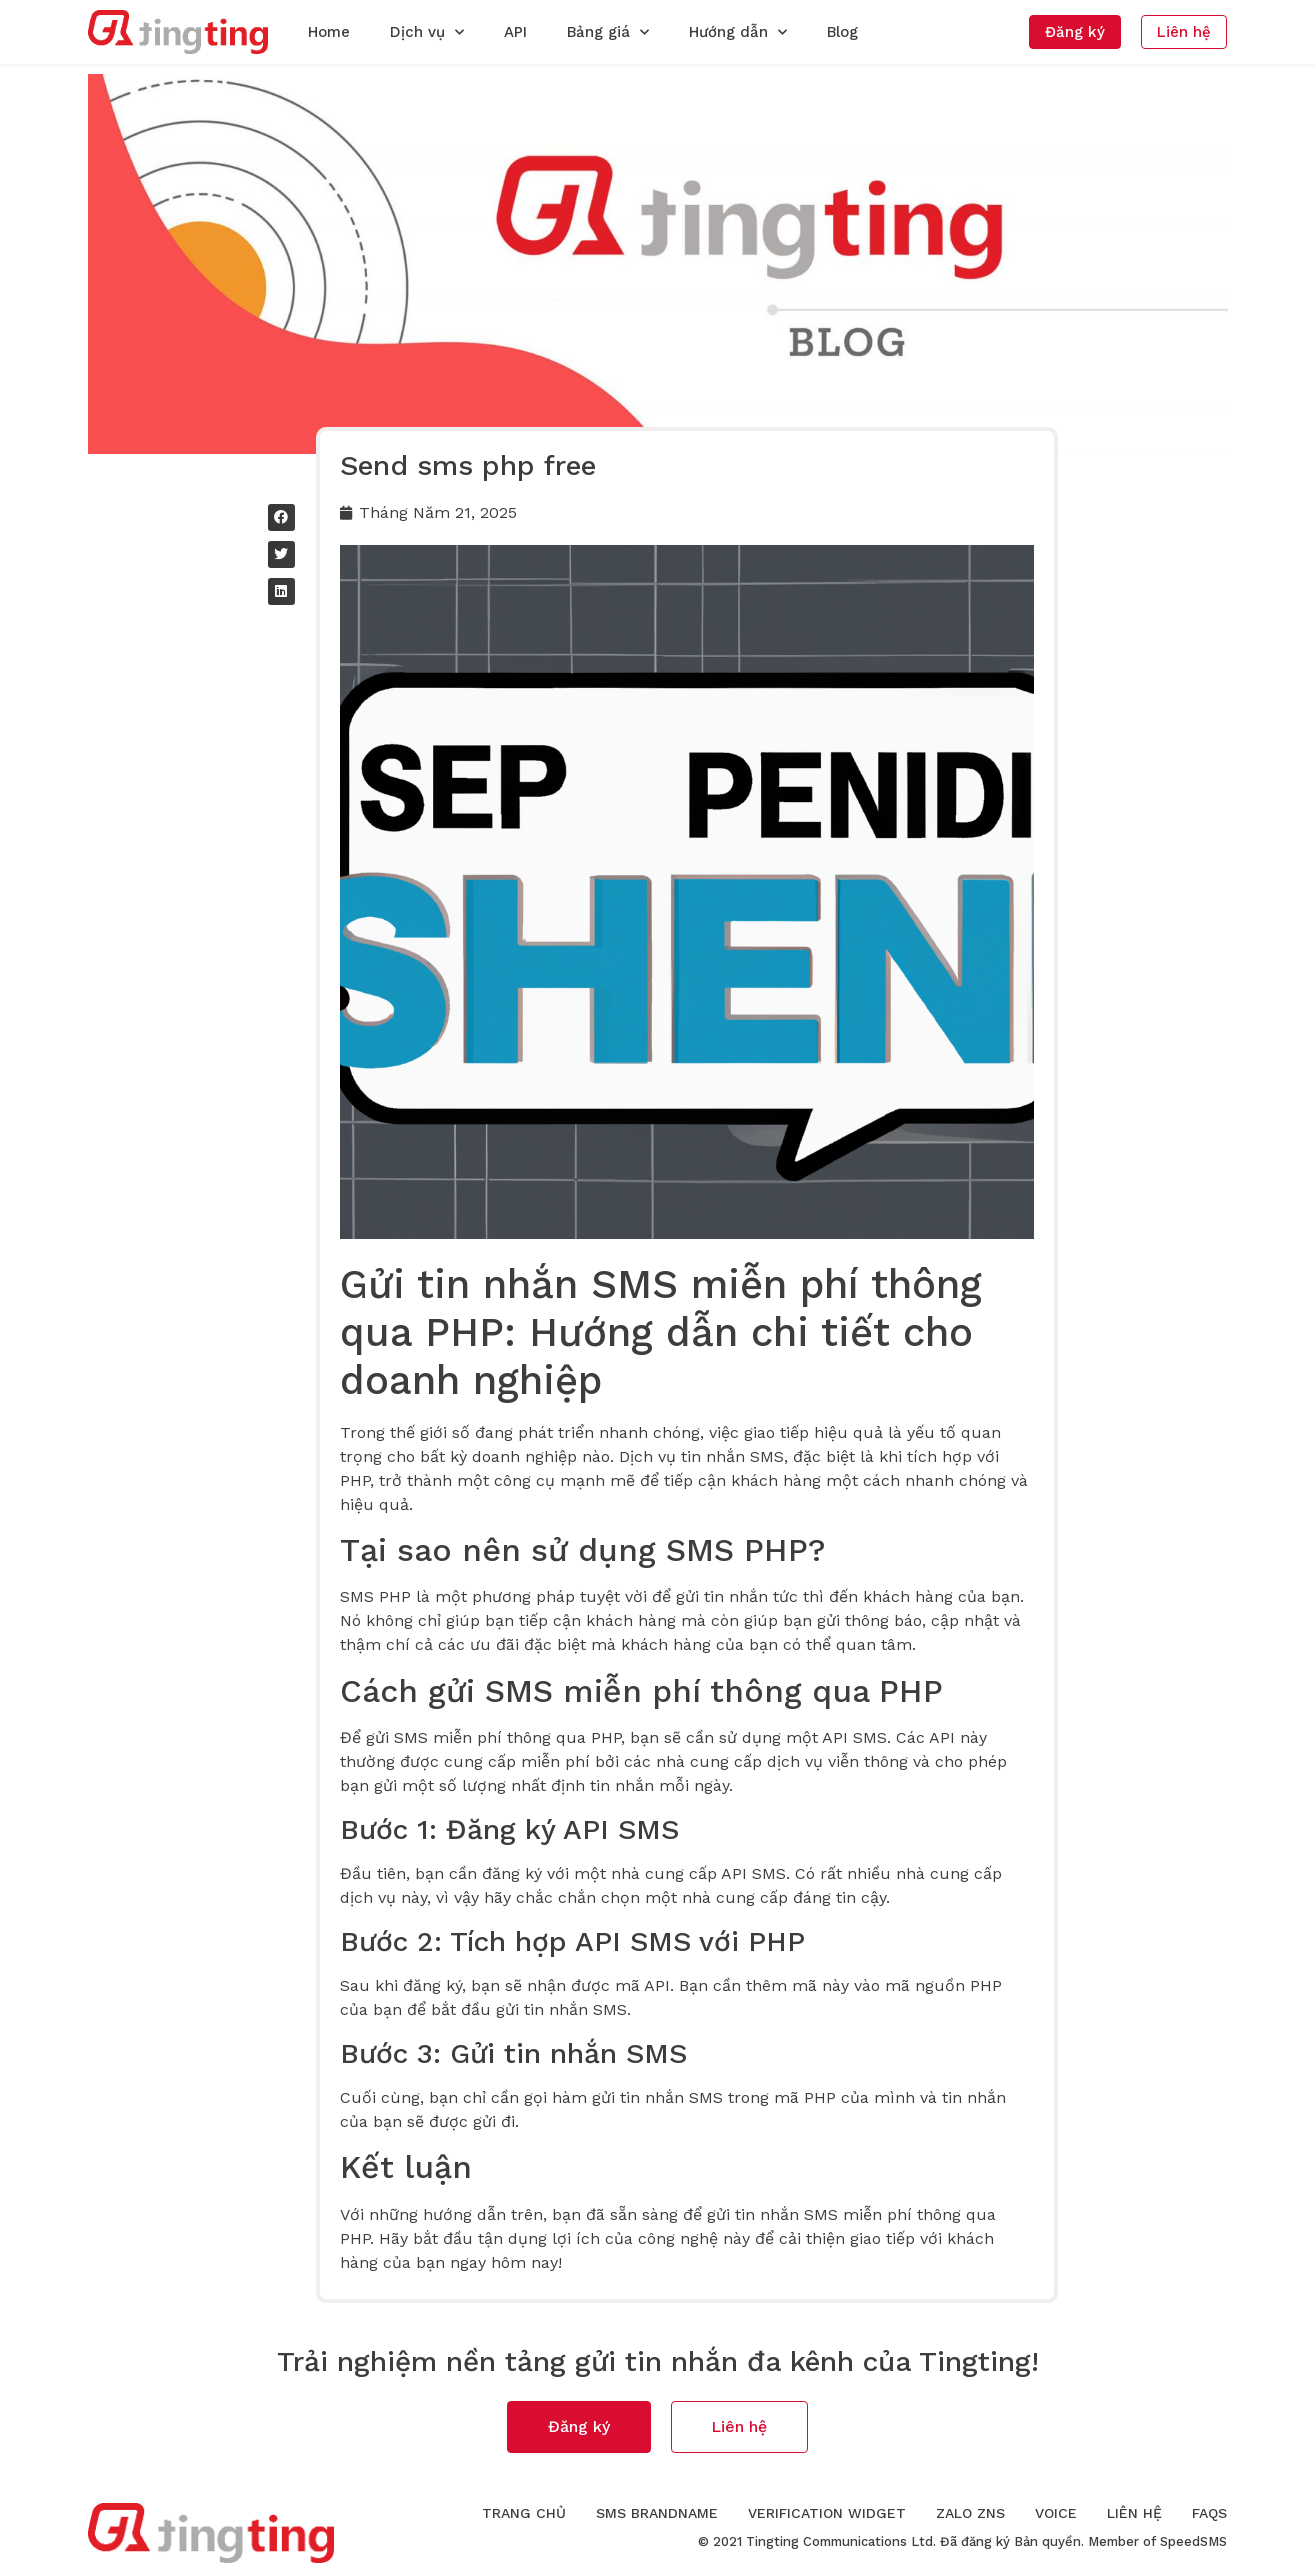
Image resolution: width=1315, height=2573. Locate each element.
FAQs (1209, 2513)
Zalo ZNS (970, 2513)
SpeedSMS (1193, 2541)
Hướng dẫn (738, 32)
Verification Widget (827, 2513)
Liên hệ (1134, 2513)
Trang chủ (524, 2513)
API (515, 32)
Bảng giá (608, 32)
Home (329, 32)
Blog (842, 32)
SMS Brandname (657, 2513)
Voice (1056, 2513)
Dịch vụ (427, 32)
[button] (1075, 32)
